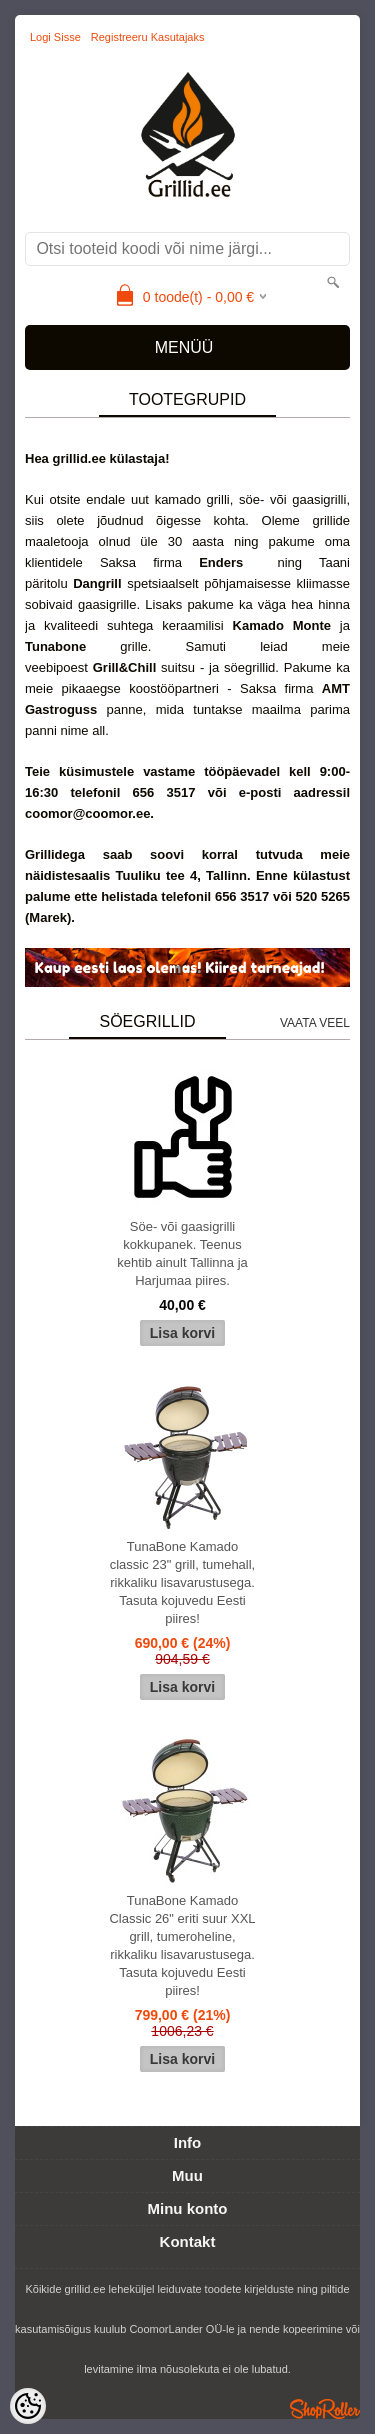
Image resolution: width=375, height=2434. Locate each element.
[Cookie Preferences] (28, 2406)
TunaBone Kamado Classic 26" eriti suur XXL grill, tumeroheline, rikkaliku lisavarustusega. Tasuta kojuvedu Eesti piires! (182, 1945)
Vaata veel (315, 1023)
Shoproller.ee (325, 2409)
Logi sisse (55, 37)
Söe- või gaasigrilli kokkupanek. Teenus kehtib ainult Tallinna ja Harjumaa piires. (182, 1253)
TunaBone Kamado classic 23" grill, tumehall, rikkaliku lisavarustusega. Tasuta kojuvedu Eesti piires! (183, 1582)
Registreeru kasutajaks (148, 37)
